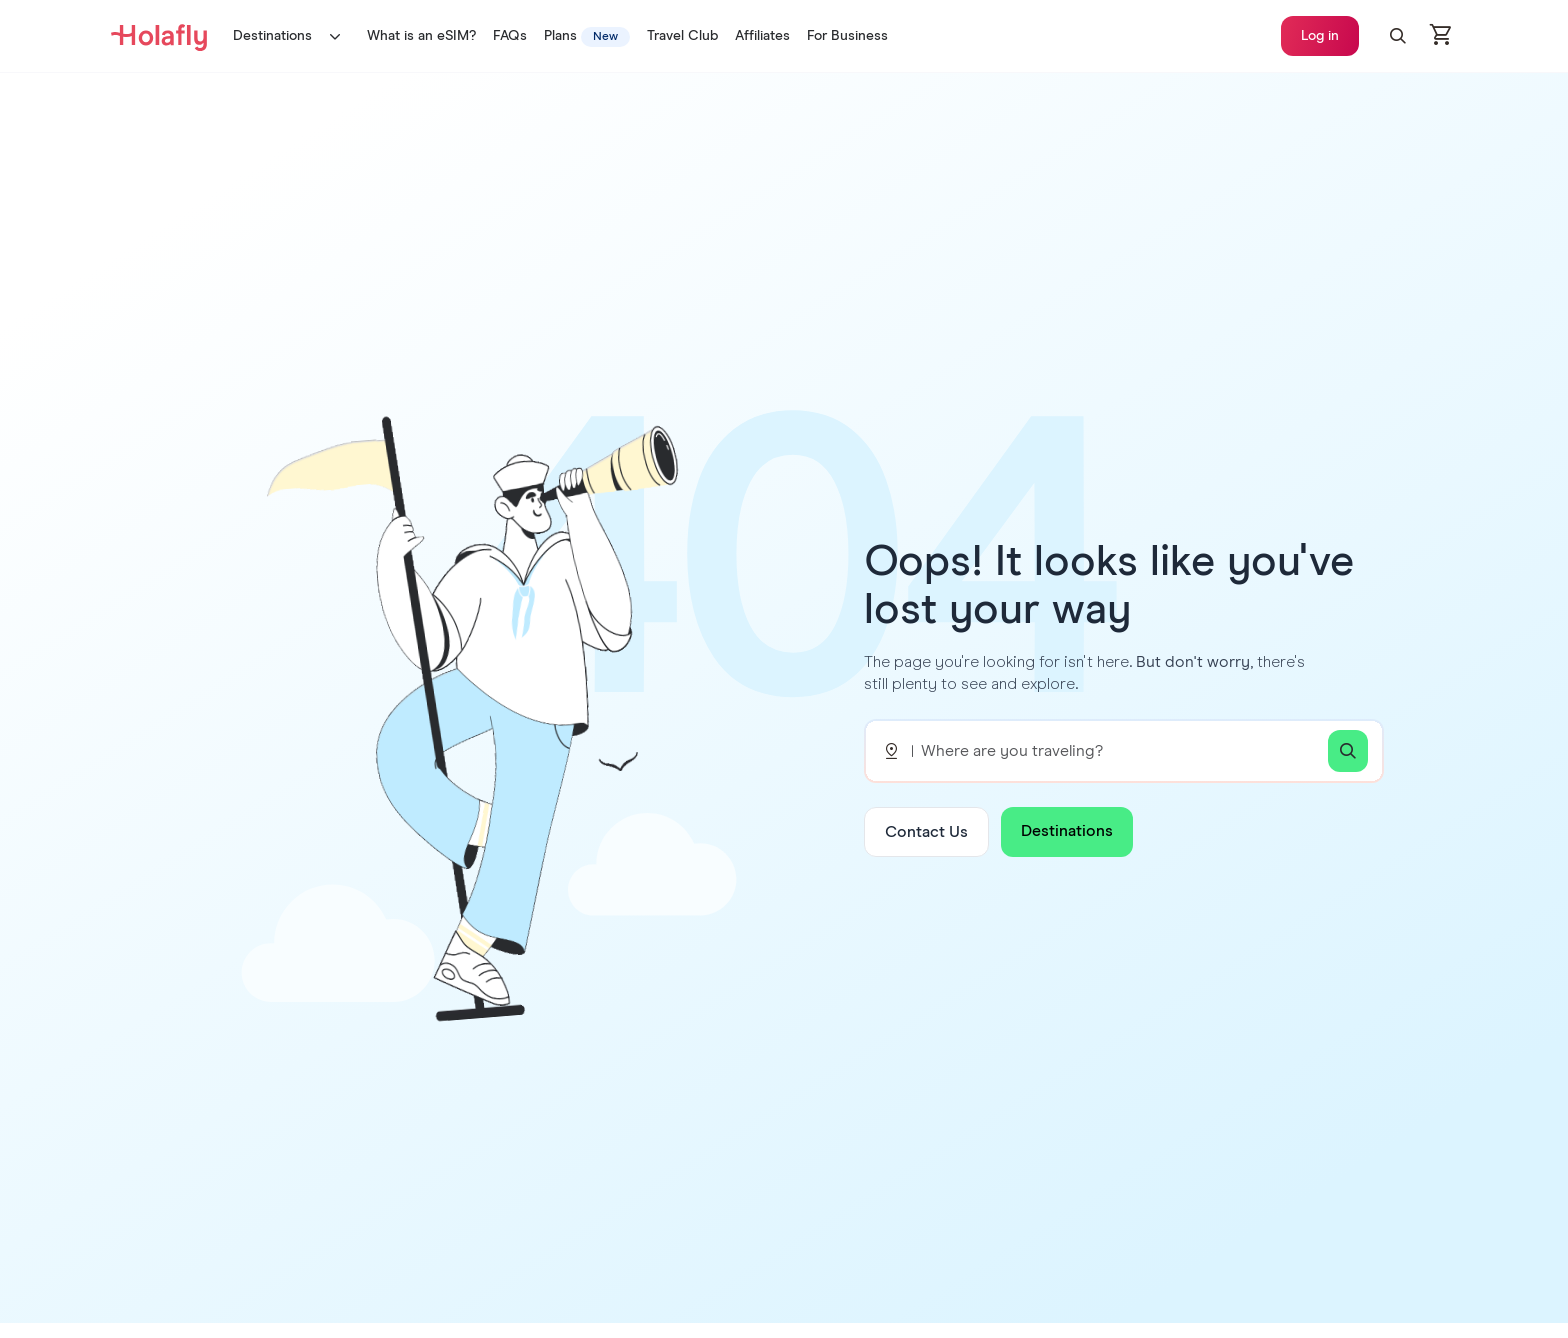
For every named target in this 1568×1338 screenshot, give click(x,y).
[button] (1398, 36)
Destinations (291, 36)
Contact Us (926, 832)
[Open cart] (1442, 36)
